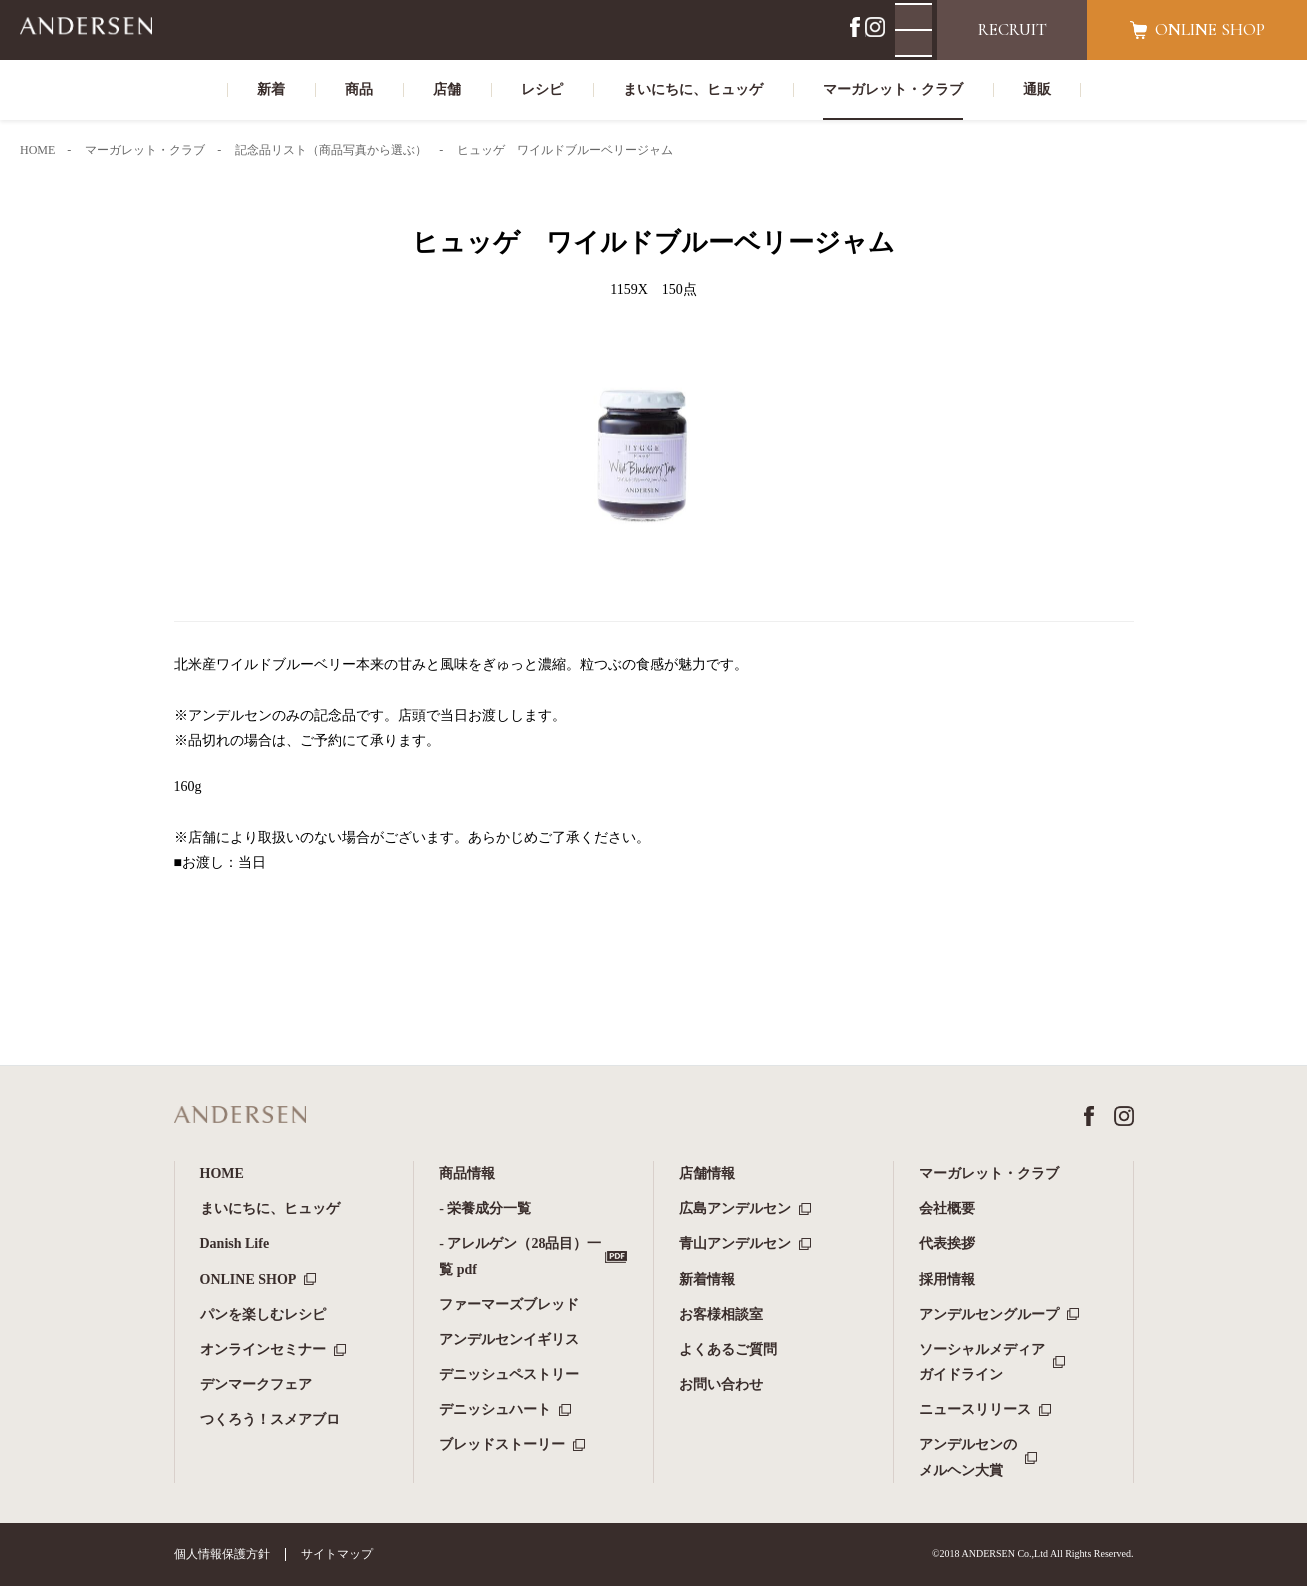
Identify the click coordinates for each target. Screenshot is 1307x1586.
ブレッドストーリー (502, 1444)
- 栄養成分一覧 (485, 1208)
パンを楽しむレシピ (263, 1314)
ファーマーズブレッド (509, 1304)
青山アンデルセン (735, 1243)
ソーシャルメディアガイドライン (982, 1362)
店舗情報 (707, 1173)
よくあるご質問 (728, 1349)
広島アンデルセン (735, 1208)
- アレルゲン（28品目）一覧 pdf (520, 1256)
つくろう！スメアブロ (270, 1419)
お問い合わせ (721, 1384)
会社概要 (947, 1208)
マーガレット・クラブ (989, 1173)
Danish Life (235, 1243)
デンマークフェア (256, 1384)
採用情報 (947, 1279)
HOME (222, 1173)
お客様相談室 (721, 1314)
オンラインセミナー (263, 1349)
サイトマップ (337, 1554)
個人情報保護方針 (222, 1554)
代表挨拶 (947, 1243)
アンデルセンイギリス (509, 1339)
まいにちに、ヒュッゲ (270, 1208)
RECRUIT (1012, 29)
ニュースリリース (975, 1409)
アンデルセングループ (989, 1314)
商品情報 (467, 1173)
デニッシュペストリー (509, 1374)
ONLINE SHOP (248, 1279)
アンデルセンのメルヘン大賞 (968, 1457)
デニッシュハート (495, 1409)
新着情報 (707, 1279)
